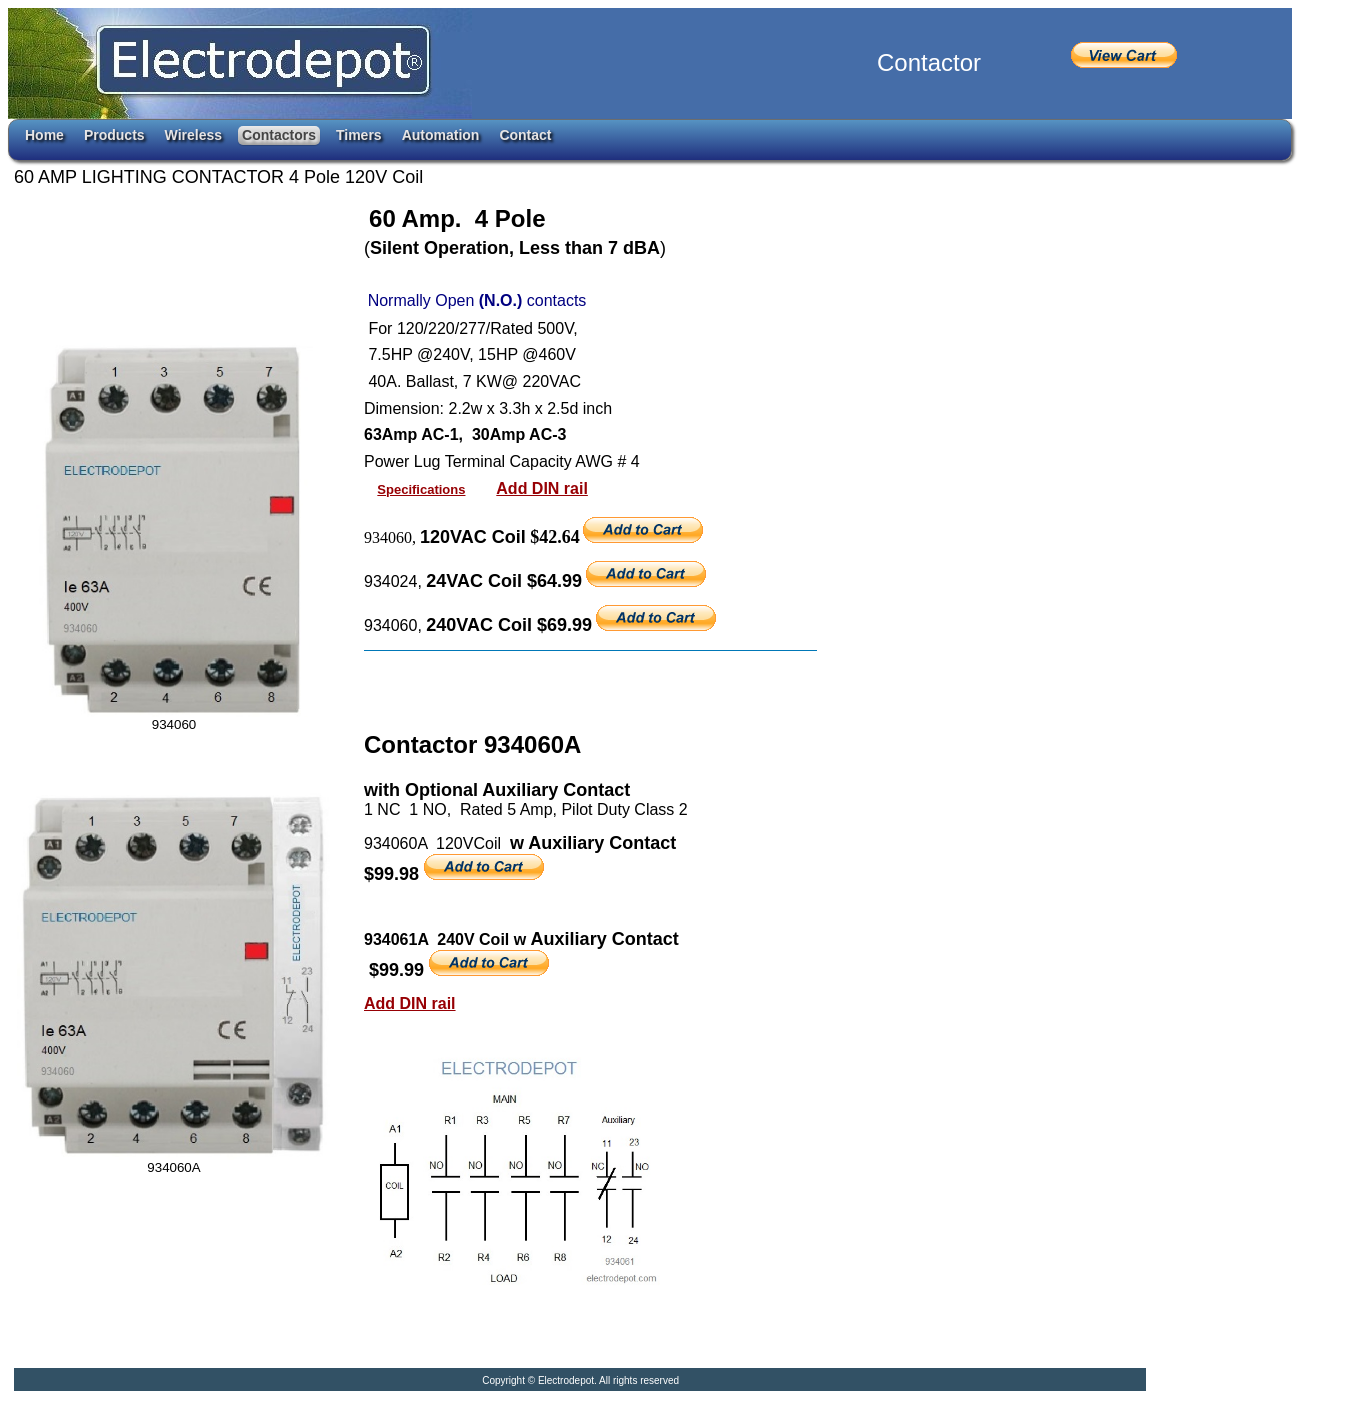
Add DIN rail (542, 488)
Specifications (421, 489)
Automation (441, 135)
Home (44, 135)
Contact (525, 135)
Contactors (279, 135)
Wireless (193, 135)
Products (114, 135)
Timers (359, 135)
